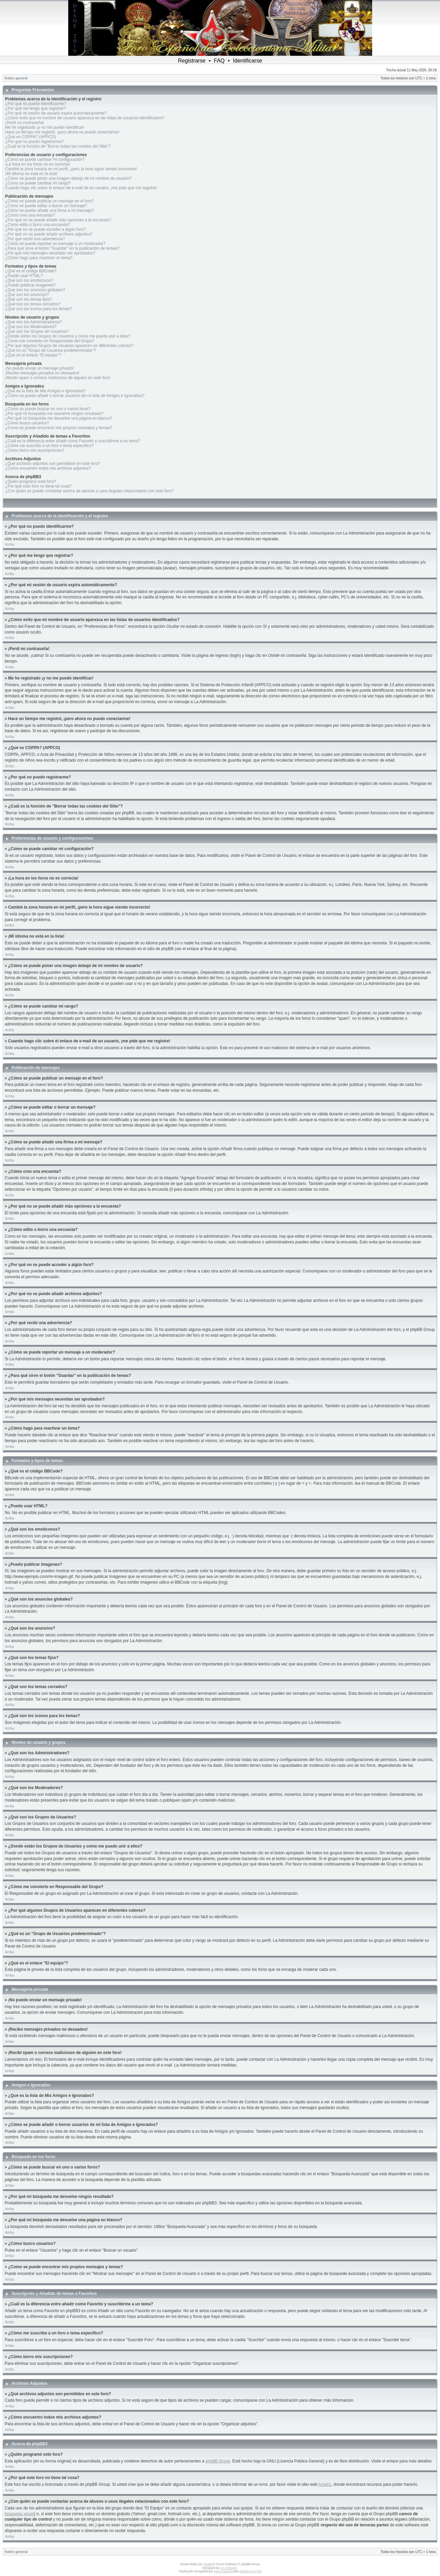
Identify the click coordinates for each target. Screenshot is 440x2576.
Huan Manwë (223, 2571)
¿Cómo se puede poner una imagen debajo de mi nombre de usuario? (68, 178)
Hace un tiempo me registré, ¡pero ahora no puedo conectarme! (62, 132)
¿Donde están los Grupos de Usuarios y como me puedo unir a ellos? (67, 336)
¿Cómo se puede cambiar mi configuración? (44, 159)
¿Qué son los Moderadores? (30, 326)
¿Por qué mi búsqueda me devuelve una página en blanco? (58, 418)
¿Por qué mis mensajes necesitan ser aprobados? (50, 253)
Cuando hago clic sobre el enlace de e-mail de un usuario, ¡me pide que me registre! (81, 187)
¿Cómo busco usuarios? (27, 423)
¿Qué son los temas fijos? (28, 299)
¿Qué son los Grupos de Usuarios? (37, 331)
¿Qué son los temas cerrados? (32, 304)
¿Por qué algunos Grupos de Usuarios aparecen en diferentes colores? (69, 345)
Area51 (325, 2484)
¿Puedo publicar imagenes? (30, 285)
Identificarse (247, 61)
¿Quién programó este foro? (30, 481)
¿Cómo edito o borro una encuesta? (37, 224)
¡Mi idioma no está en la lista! (31, 173)
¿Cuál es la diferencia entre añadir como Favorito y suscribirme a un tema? (72, 441)
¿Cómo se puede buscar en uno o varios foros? (47, 408)
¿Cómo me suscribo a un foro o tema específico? (49, 445)
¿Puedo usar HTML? (24, 275)
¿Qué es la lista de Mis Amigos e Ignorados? (45, 391)
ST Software (228, 2568)
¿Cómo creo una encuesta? (30, 215)
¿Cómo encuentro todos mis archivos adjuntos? (48, 468)
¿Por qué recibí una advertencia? (35, 239)
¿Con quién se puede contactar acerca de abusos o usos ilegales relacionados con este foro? (89, 491)
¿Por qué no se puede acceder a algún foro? (45, 229)
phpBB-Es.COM (250, 2571)
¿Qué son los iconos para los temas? (38, 308)
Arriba (9, 544)
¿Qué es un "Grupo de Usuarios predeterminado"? (50, 350)
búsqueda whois (19, 2513)
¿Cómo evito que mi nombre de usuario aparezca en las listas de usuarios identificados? (84, 118)
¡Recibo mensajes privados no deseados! (42, 373)
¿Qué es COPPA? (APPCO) (30, 136)
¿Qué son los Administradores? (33, 322)
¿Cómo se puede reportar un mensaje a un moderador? (55, 243)
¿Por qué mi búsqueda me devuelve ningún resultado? (54, 413)
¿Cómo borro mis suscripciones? (34, 450)
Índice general (16, 78)
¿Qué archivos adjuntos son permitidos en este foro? (52, 463)
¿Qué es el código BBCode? (30, 271)
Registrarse (192, 61)
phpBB (208, 2564)
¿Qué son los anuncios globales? (35, 290)
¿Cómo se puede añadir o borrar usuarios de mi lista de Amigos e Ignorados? (75, 395)
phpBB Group (217, 2461)
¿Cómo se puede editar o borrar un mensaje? (46, 205)
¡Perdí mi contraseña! (24, 122)
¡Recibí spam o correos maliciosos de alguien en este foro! (57, 377)
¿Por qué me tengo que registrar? (35, 108)
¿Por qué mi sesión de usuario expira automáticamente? (56, 113)
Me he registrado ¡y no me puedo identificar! (44, 127)
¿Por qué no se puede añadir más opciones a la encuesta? (58, 220)
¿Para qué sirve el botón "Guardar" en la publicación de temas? (62, 248)
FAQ (219, 61)
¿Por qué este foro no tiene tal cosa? (38, 486)
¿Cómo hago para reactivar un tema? (38, 257)
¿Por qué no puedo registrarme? (34, 141)
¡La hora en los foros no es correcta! (37, 164)
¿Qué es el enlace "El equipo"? (33, 355)
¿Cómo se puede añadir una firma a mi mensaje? (49, 210)
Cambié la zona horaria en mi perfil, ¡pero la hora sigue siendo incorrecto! (71, 169)
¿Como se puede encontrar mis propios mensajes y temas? (58, 427)
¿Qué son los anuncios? (27, 294)
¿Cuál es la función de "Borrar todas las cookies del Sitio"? (58, 146)
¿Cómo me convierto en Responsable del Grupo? (49, 341)
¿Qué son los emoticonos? (29, 280)
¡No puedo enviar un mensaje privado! (39, 368)
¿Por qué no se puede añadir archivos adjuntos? (49, 234)
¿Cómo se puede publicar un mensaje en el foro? (49, 201)
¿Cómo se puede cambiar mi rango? (38, 183)
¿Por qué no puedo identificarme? (35, 103)
